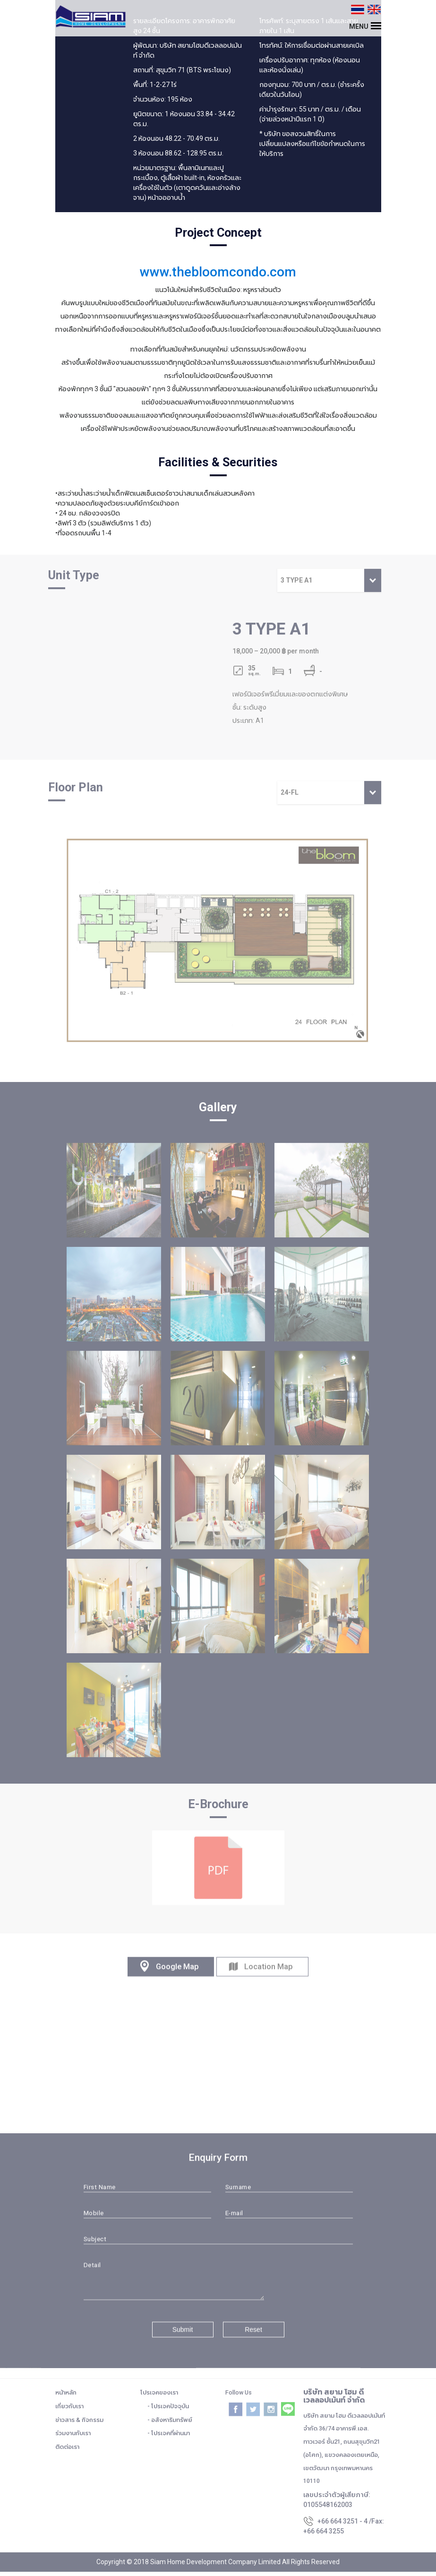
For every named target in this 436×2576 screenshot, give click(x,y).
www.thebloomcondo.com (218, 272)
